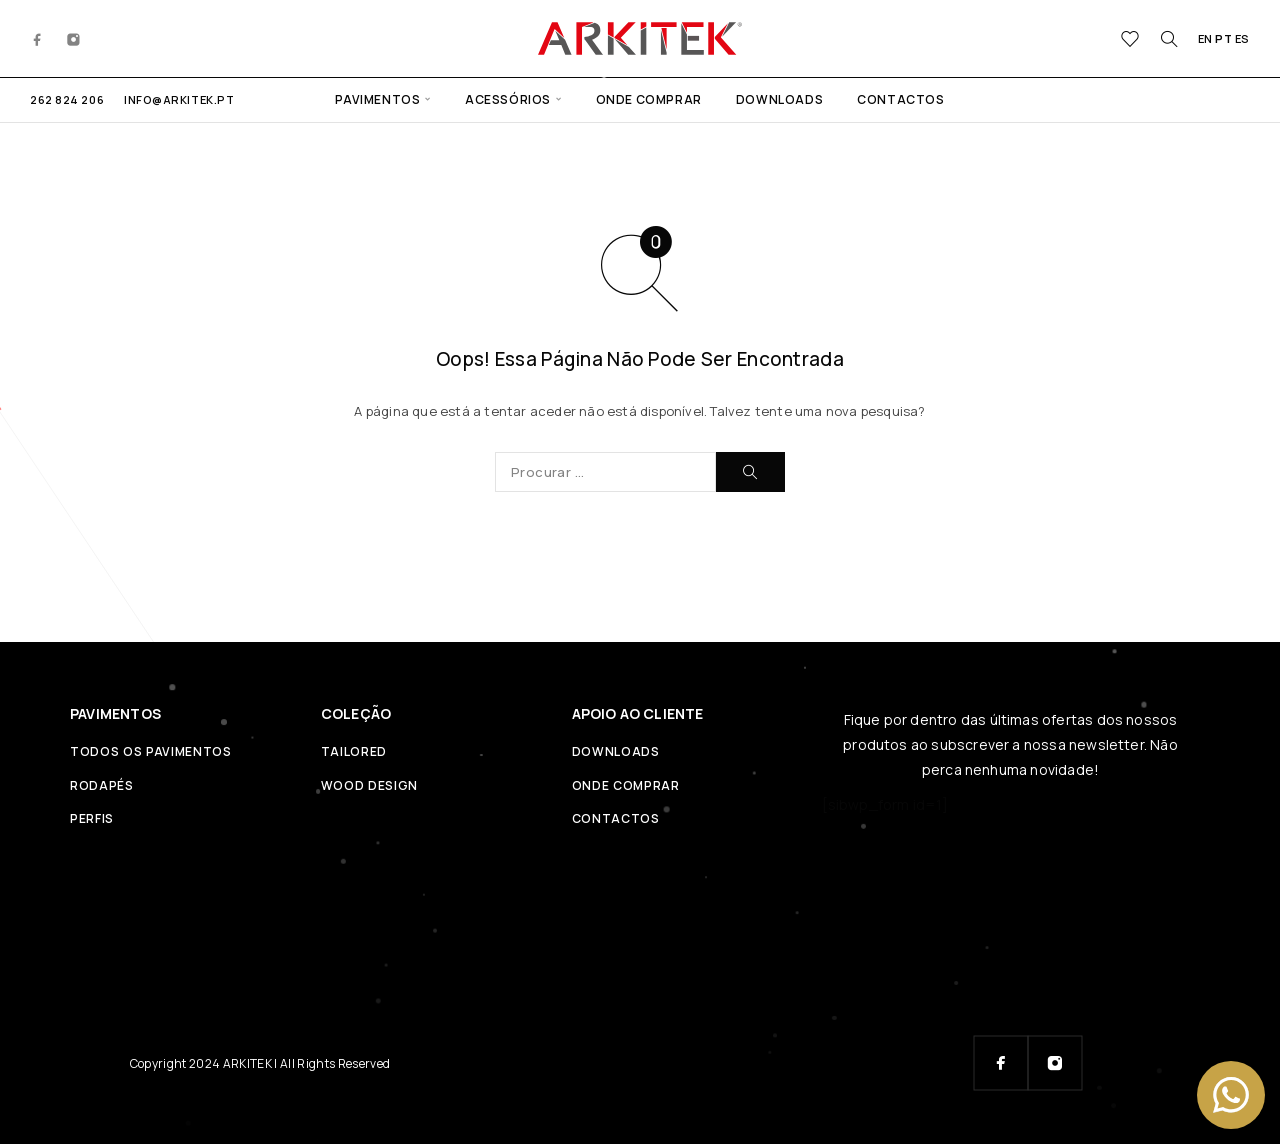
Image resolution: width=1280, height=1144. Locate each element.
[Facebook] (38, 38)
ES (1242, 38)
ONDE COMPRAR (649, 99)
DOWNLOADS (779, 99)
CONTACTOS (900, 99)
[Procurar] (1169, 39)
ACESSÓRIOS (508, 99)
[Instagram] (74, 38)
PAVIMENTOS (377, 99)
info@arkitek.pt (179, 99)
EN (1205, 38)
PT (1223, 38)
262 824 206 (67, 99)
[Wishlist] (1130, 41)
